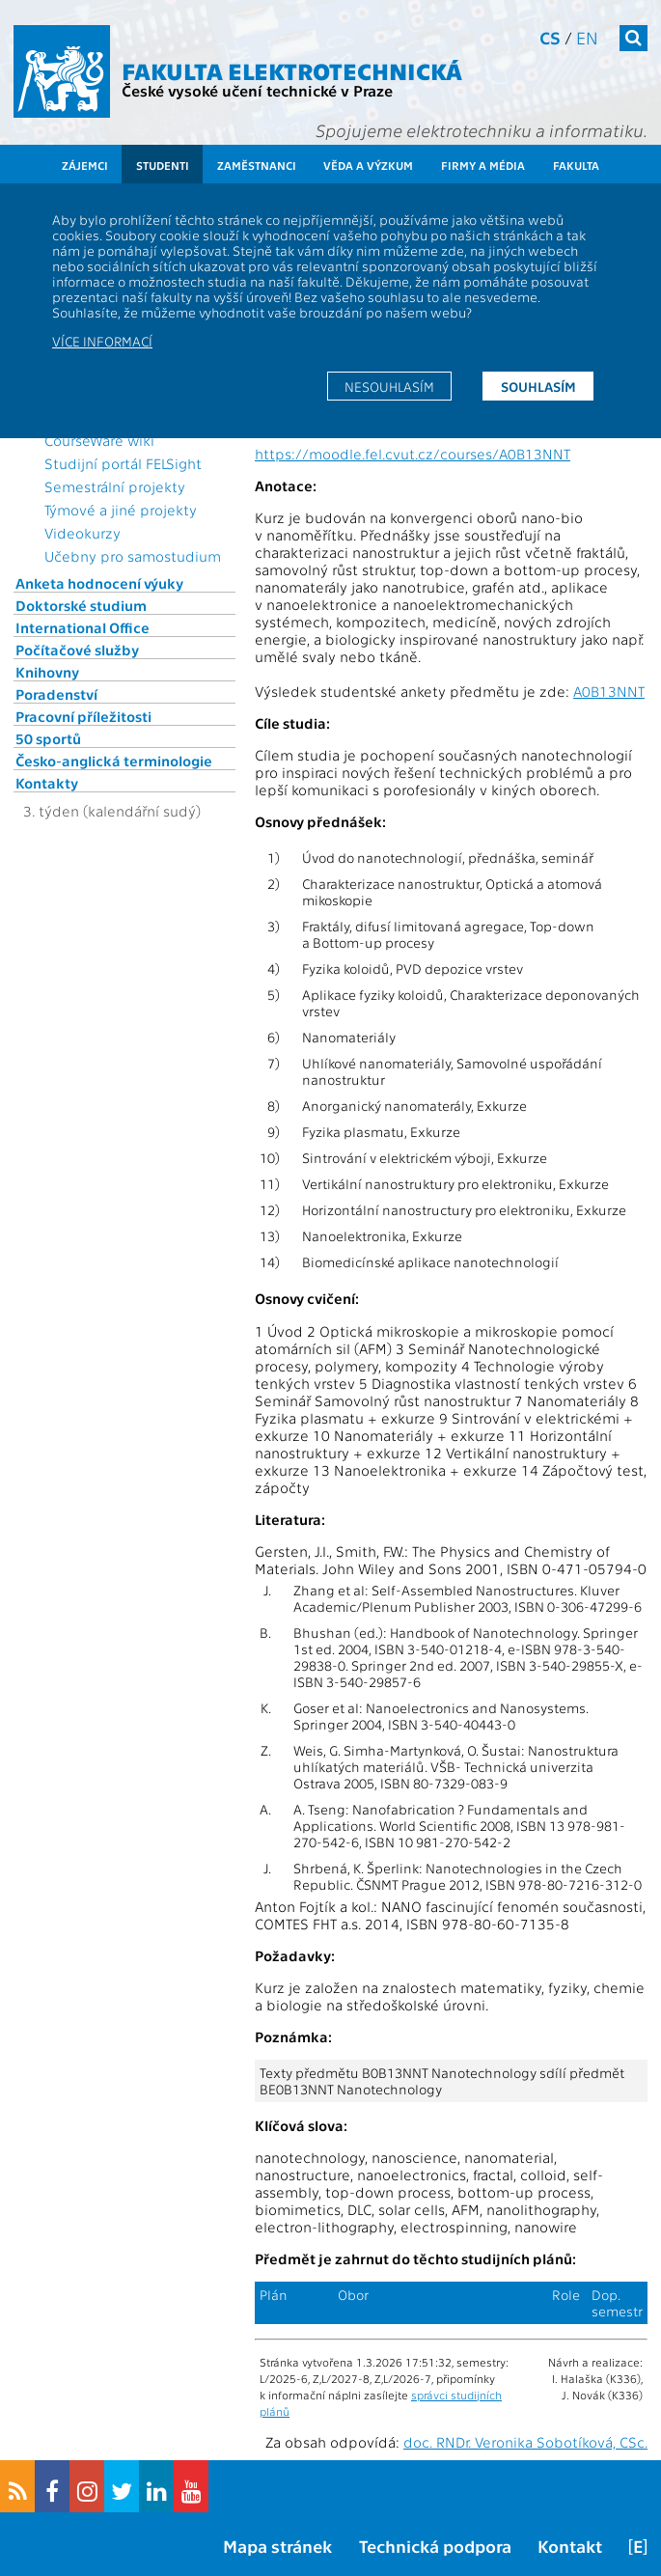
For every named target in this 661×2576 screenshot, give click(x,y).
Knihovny (47, 671)
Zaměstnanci (256, 165)
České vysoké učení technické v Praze (257, 90)
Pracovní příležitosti (83, 716)
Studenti (162, 165)
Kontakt (569, 2545)
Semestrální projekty (114, 486)
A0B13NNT (609, 691)
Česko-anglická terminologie (113, 760)
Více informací (102, 340)
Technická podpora (435, 2545)
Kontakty (46, 782)
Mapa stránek (277, 2545)
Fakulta (576, 165)
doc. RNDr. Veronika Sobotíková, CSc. (525, 2442)
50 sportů (48, 738)
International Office (82, 627)
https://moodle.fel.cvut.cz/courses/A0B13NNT (412, 453)
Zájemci (85, 165)
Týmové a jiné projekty (120, 509)
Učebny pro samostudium (132, 556)
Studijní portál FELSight (123, 463)
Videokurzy (82, 532)
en (587, 37)
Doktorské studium (81, 605)
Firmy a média (483, 165)
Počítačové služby (77, 649)
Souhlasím (538, 386)
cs (550, 37)
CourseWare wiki (99, 440)
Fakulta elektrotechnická (292, 70)
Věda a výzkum (368, 165)
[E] (637, 2545)
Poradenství (56, 694)
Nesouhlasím (389, 386)
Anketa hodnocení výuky (99, 583)
